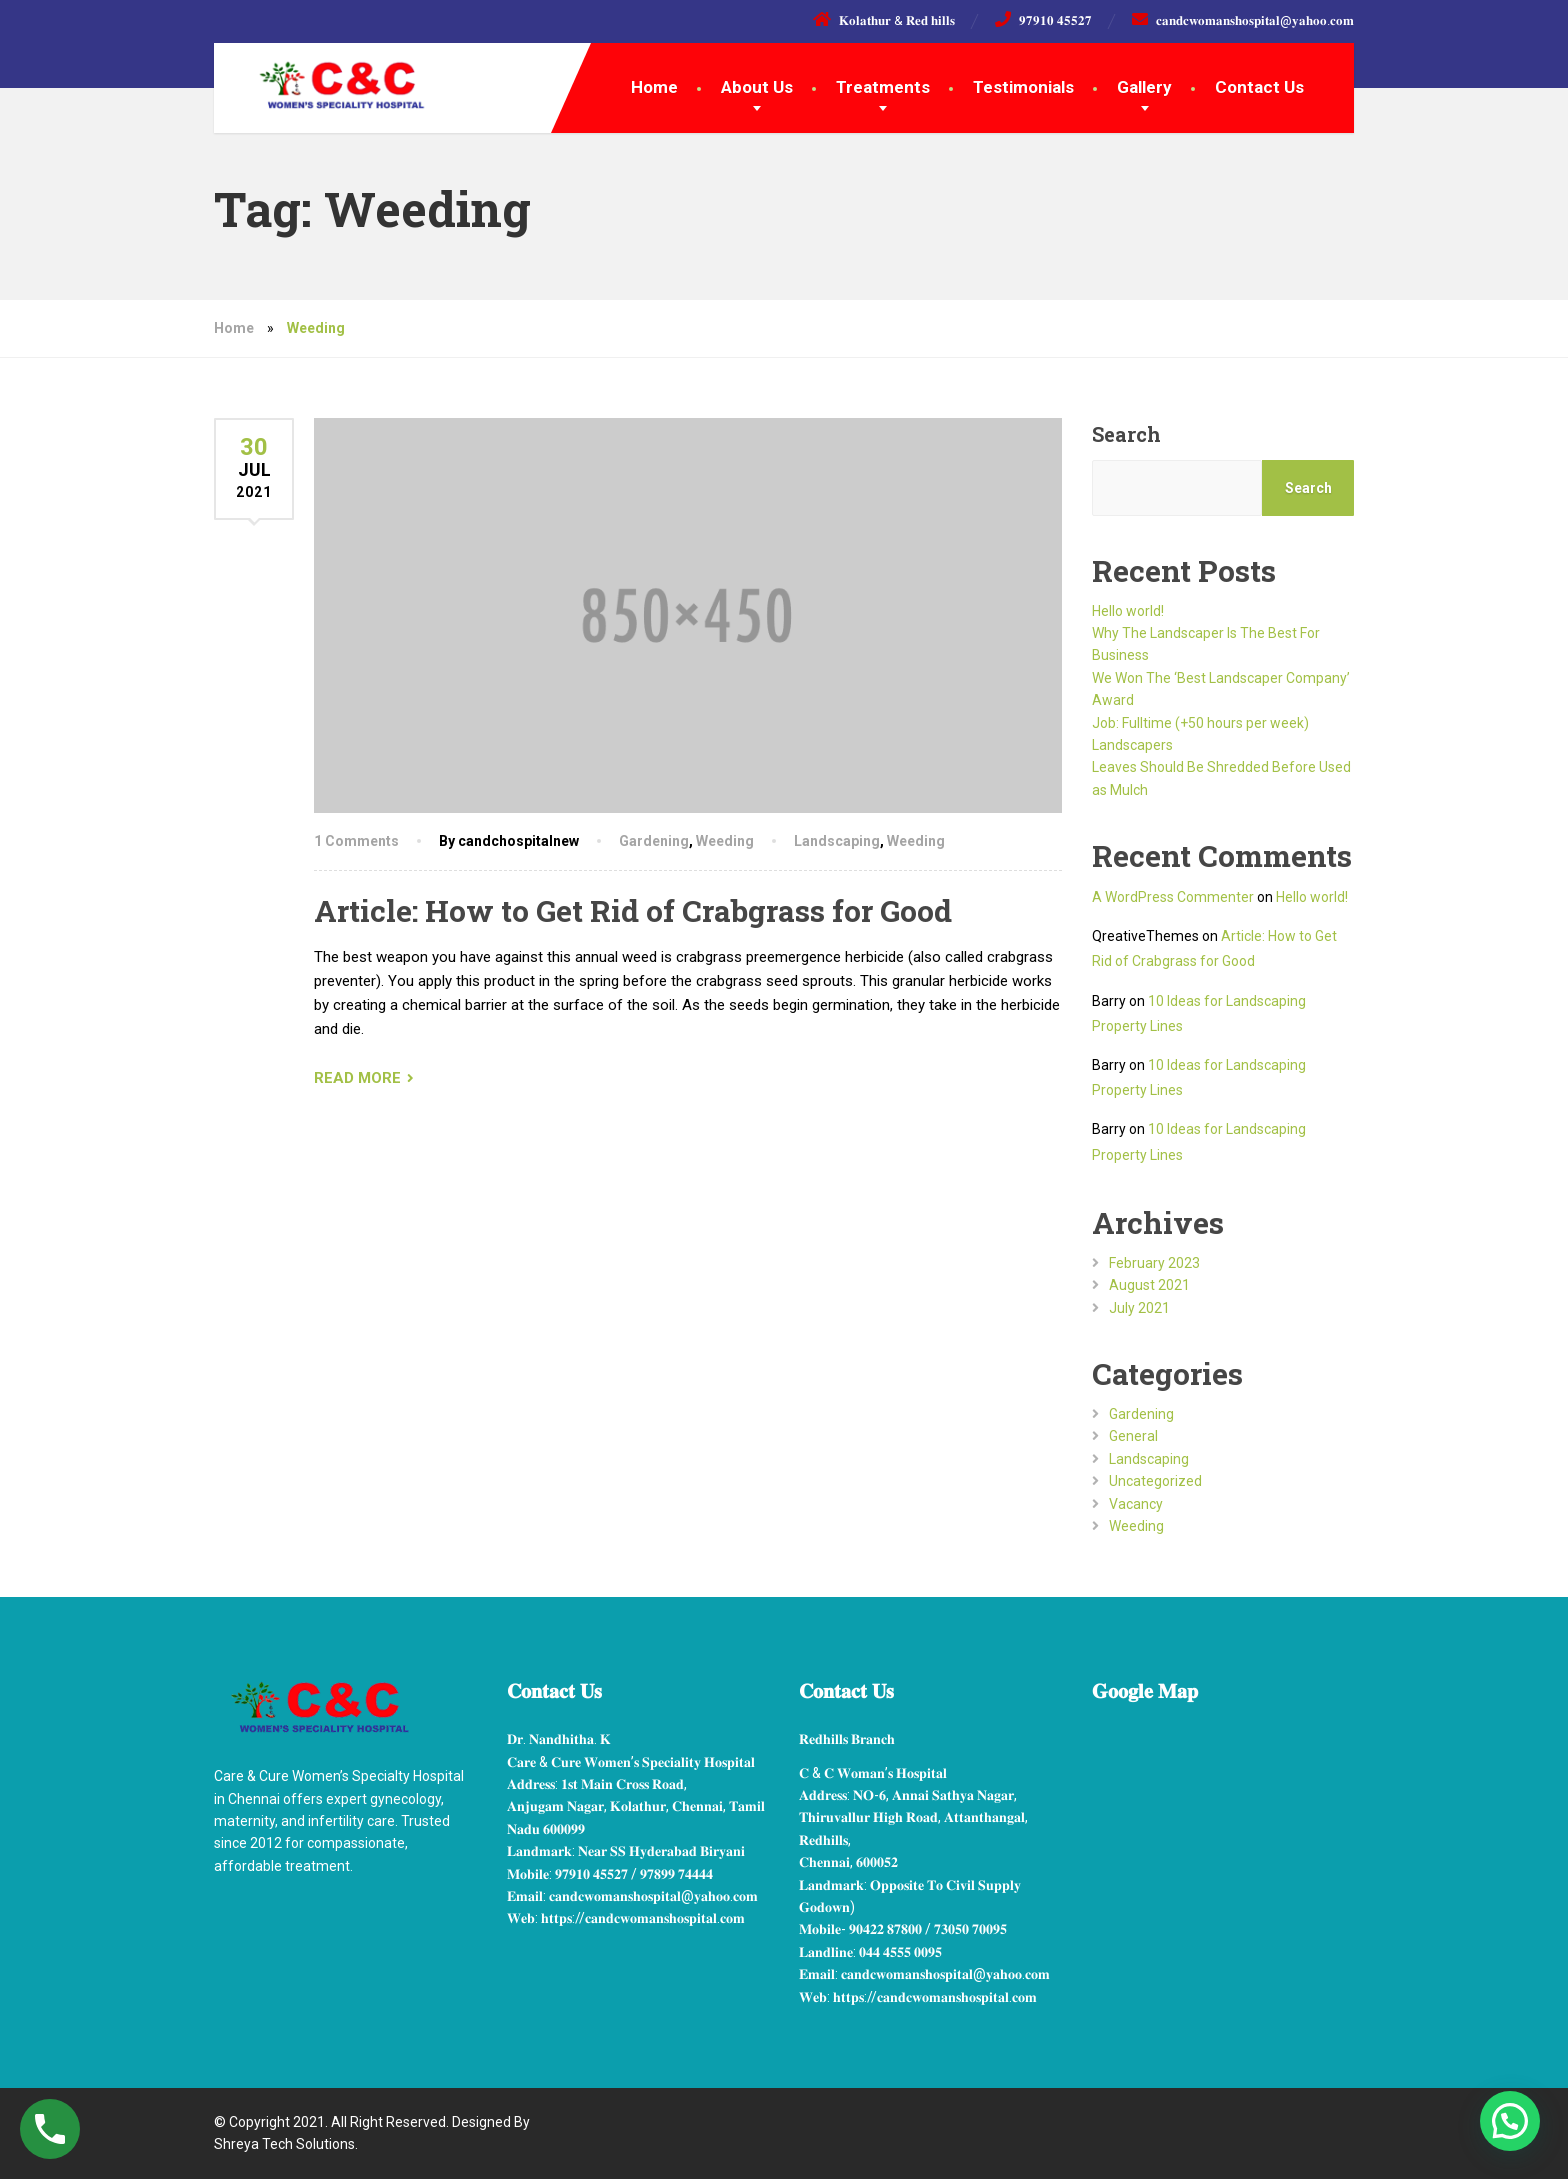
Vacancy (1136, 1504)
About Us (757, 87)
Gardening (654, 841)
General (1133, 1436)
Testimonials (1023, 87)
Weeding (725, 841)
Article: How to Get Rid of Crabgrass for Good (633, 910)
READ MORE (357, 1078)
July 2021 (1139, 1308)
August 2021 (1149, 1285)
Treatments (883, 87)
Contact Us (1259, 87)
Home (654, 87)
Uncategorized (1155, 1481)
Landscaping (837, 841)
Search (1126, 434)
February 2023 (1154, 1263)
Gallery (1144, 87)
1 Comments (356, 841)
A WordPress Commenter (1173, 897)
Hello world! (1128, 611)
